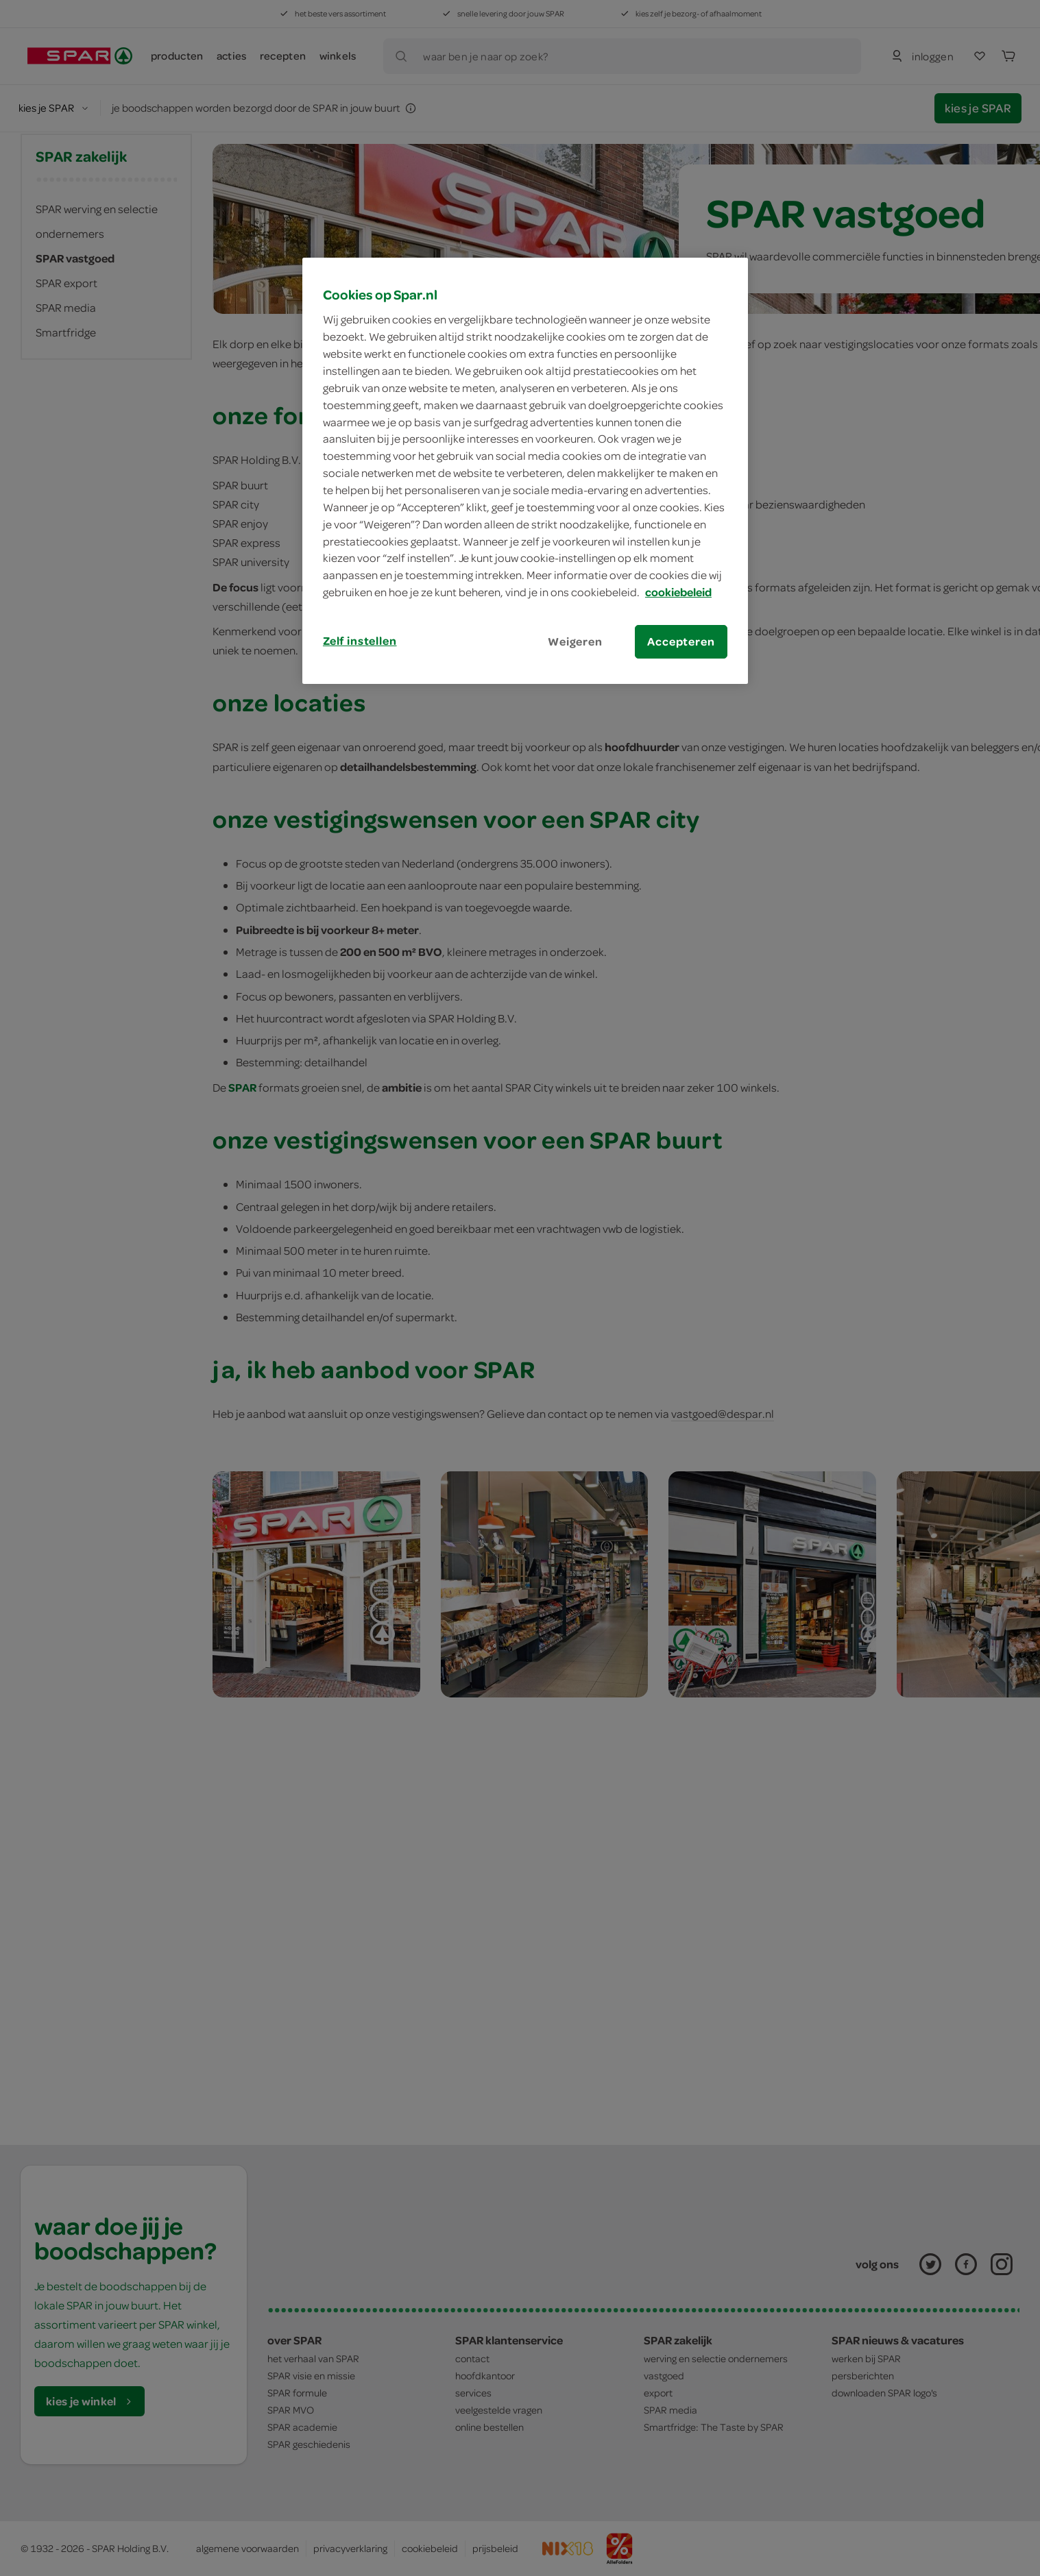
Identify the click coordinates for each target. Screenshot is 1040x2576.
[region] (525, 471)
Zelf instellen (360, 640)
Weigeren (575, 641)
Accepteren (680, 641)
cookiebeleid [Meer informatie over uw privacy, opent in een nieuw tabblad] (678, 592)
